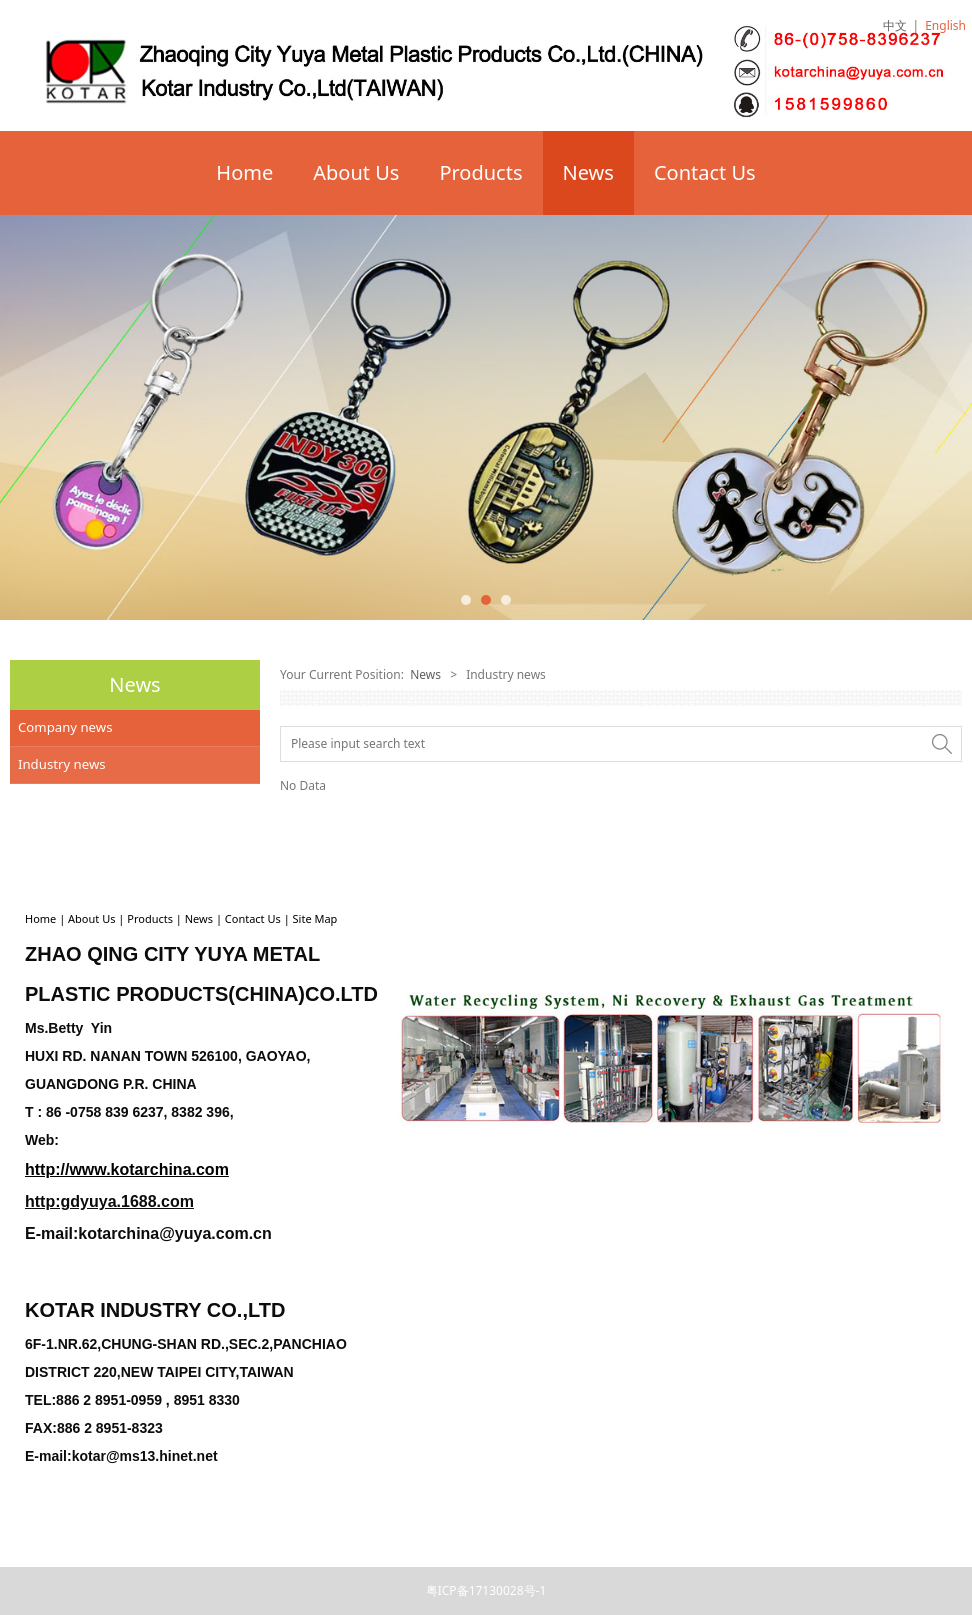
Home (244, 172)
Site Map (315, 918)
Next (945, 417)
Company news (65, 727)
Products (480, 172)
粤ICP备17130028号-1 (486, 1590)
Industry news (62, 764)
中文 (895, 25)
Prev (27, 417)
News (588, 172)
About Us (356, 172)
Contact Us (705, 172)
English (945, 25)
